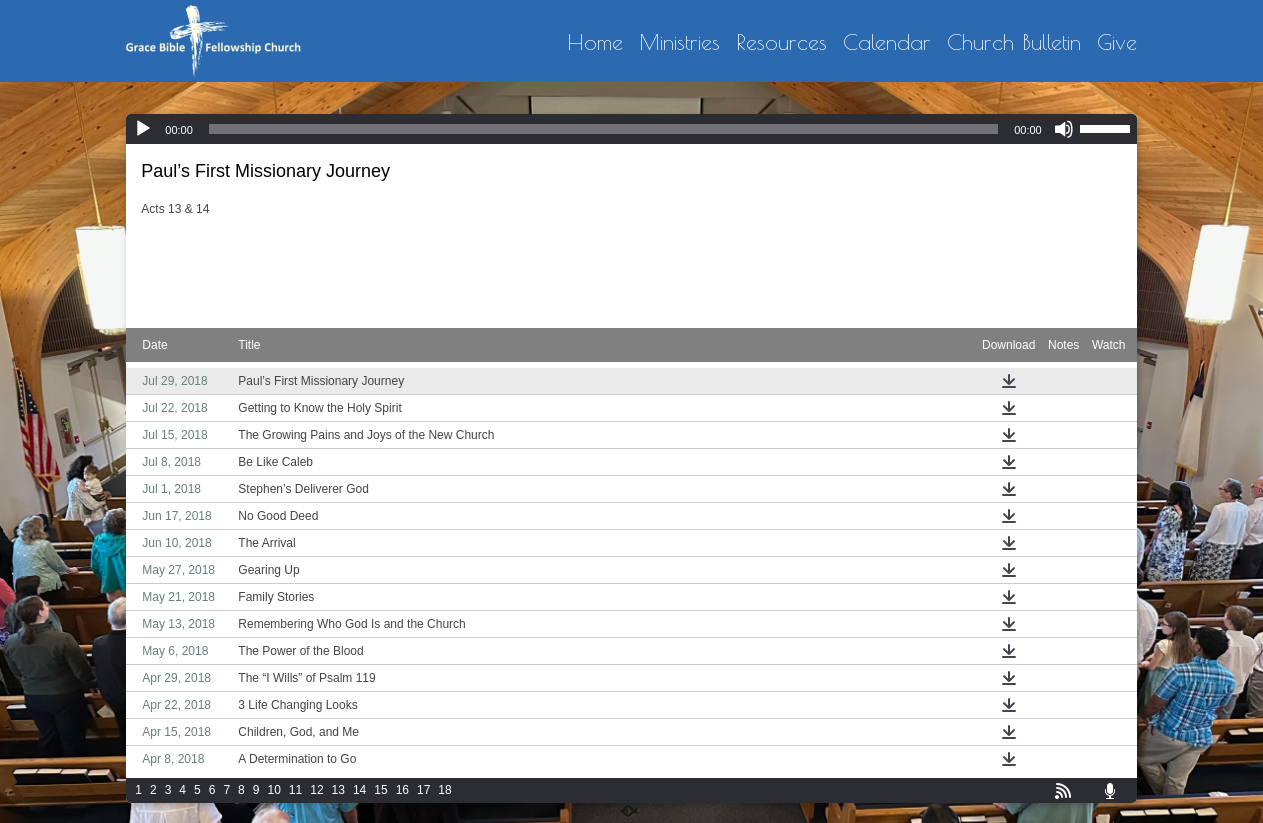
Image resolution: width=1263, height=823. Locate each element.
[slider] (603, 129)
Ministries (679, 43)
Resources (781, 43)
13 (338, 790)
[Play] (143, 129)
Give (1117, 43)
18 (444, 790)
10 (273, 790)
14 (359, 790)
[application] (631, 129)
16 (402, 790)
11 (295, 790)
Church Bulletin (1014, 43)
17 (423, 790)
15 (380, 790)
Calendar (887, 43)
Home (595, 43)
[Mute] (1064, 129)
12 (316, 790)
